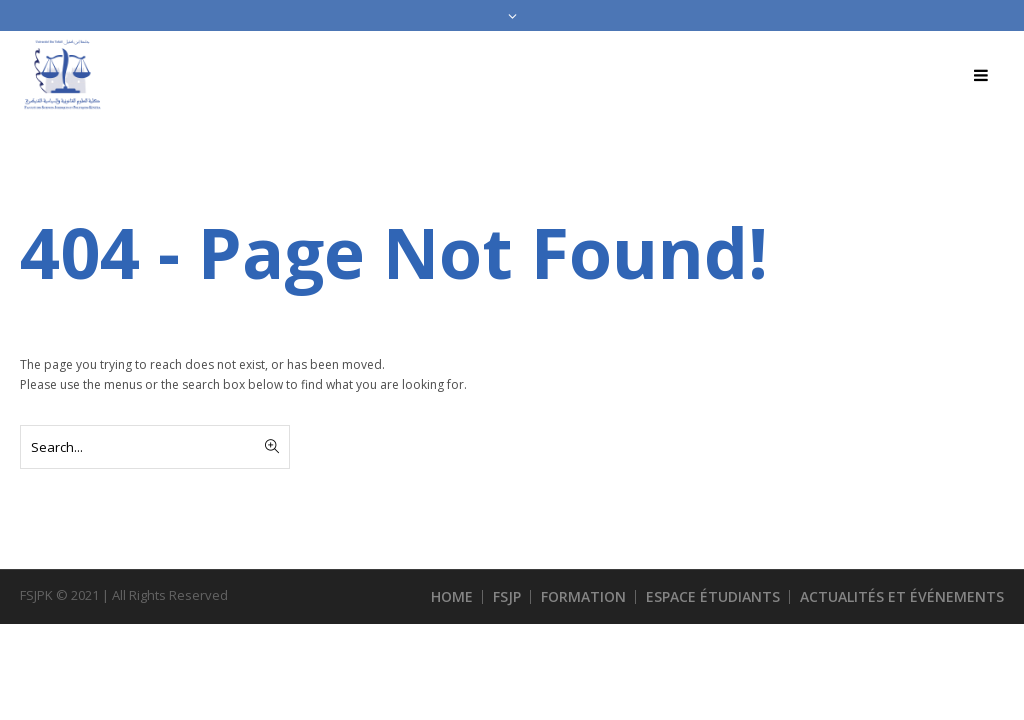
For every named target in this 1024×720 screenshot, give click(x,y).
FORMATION (583, 596)
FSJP (507, 596)
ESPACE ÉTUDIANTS (713, 596)
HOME (452, 596)
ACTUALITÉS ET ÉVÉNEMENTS (902, 596)
